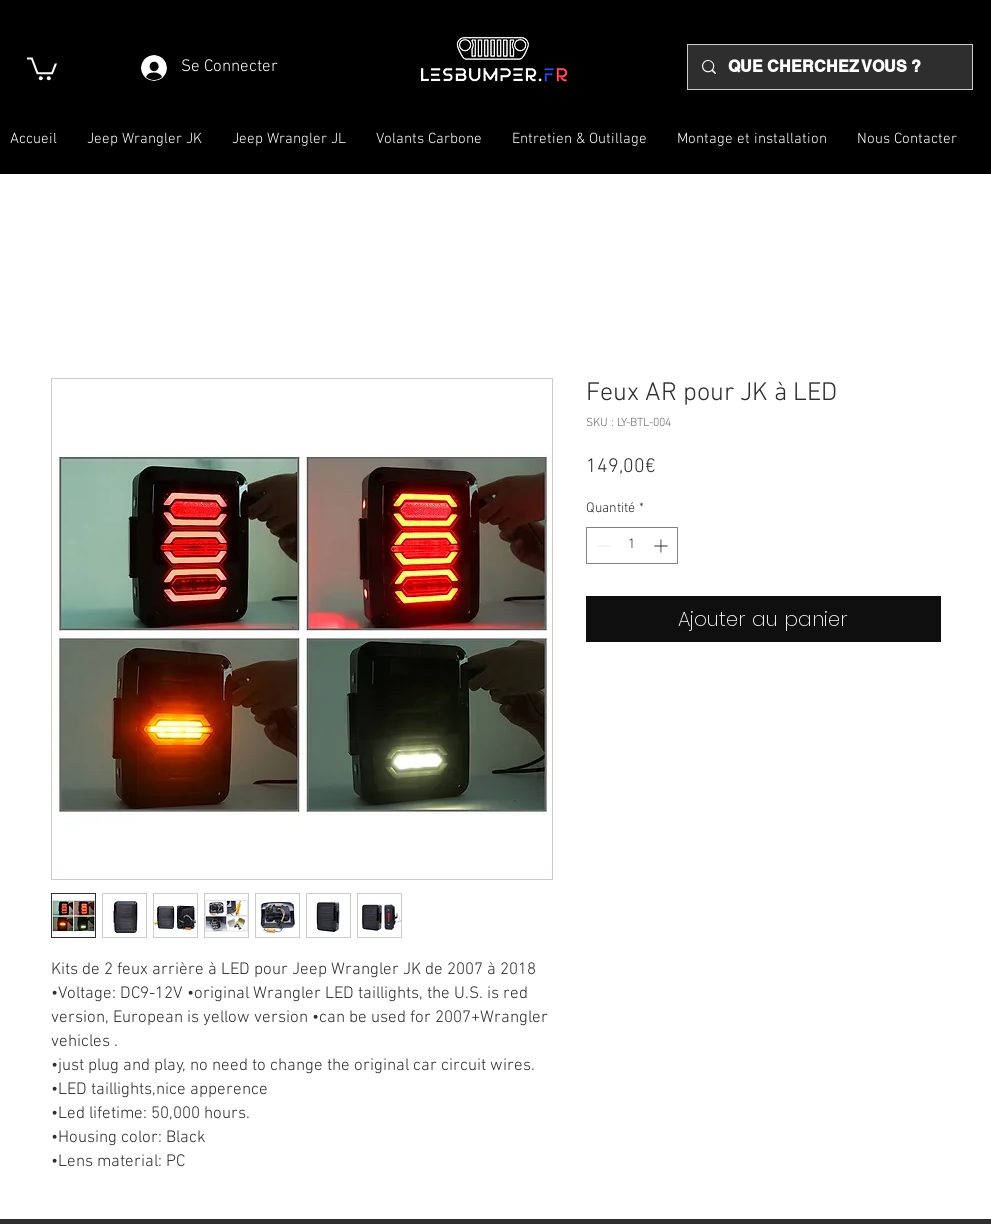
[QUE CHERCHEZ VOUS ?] (829, 67)
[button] (42, 67)
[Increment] (662, 545)
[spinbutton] (632, 545)
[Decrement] (601, 545)
